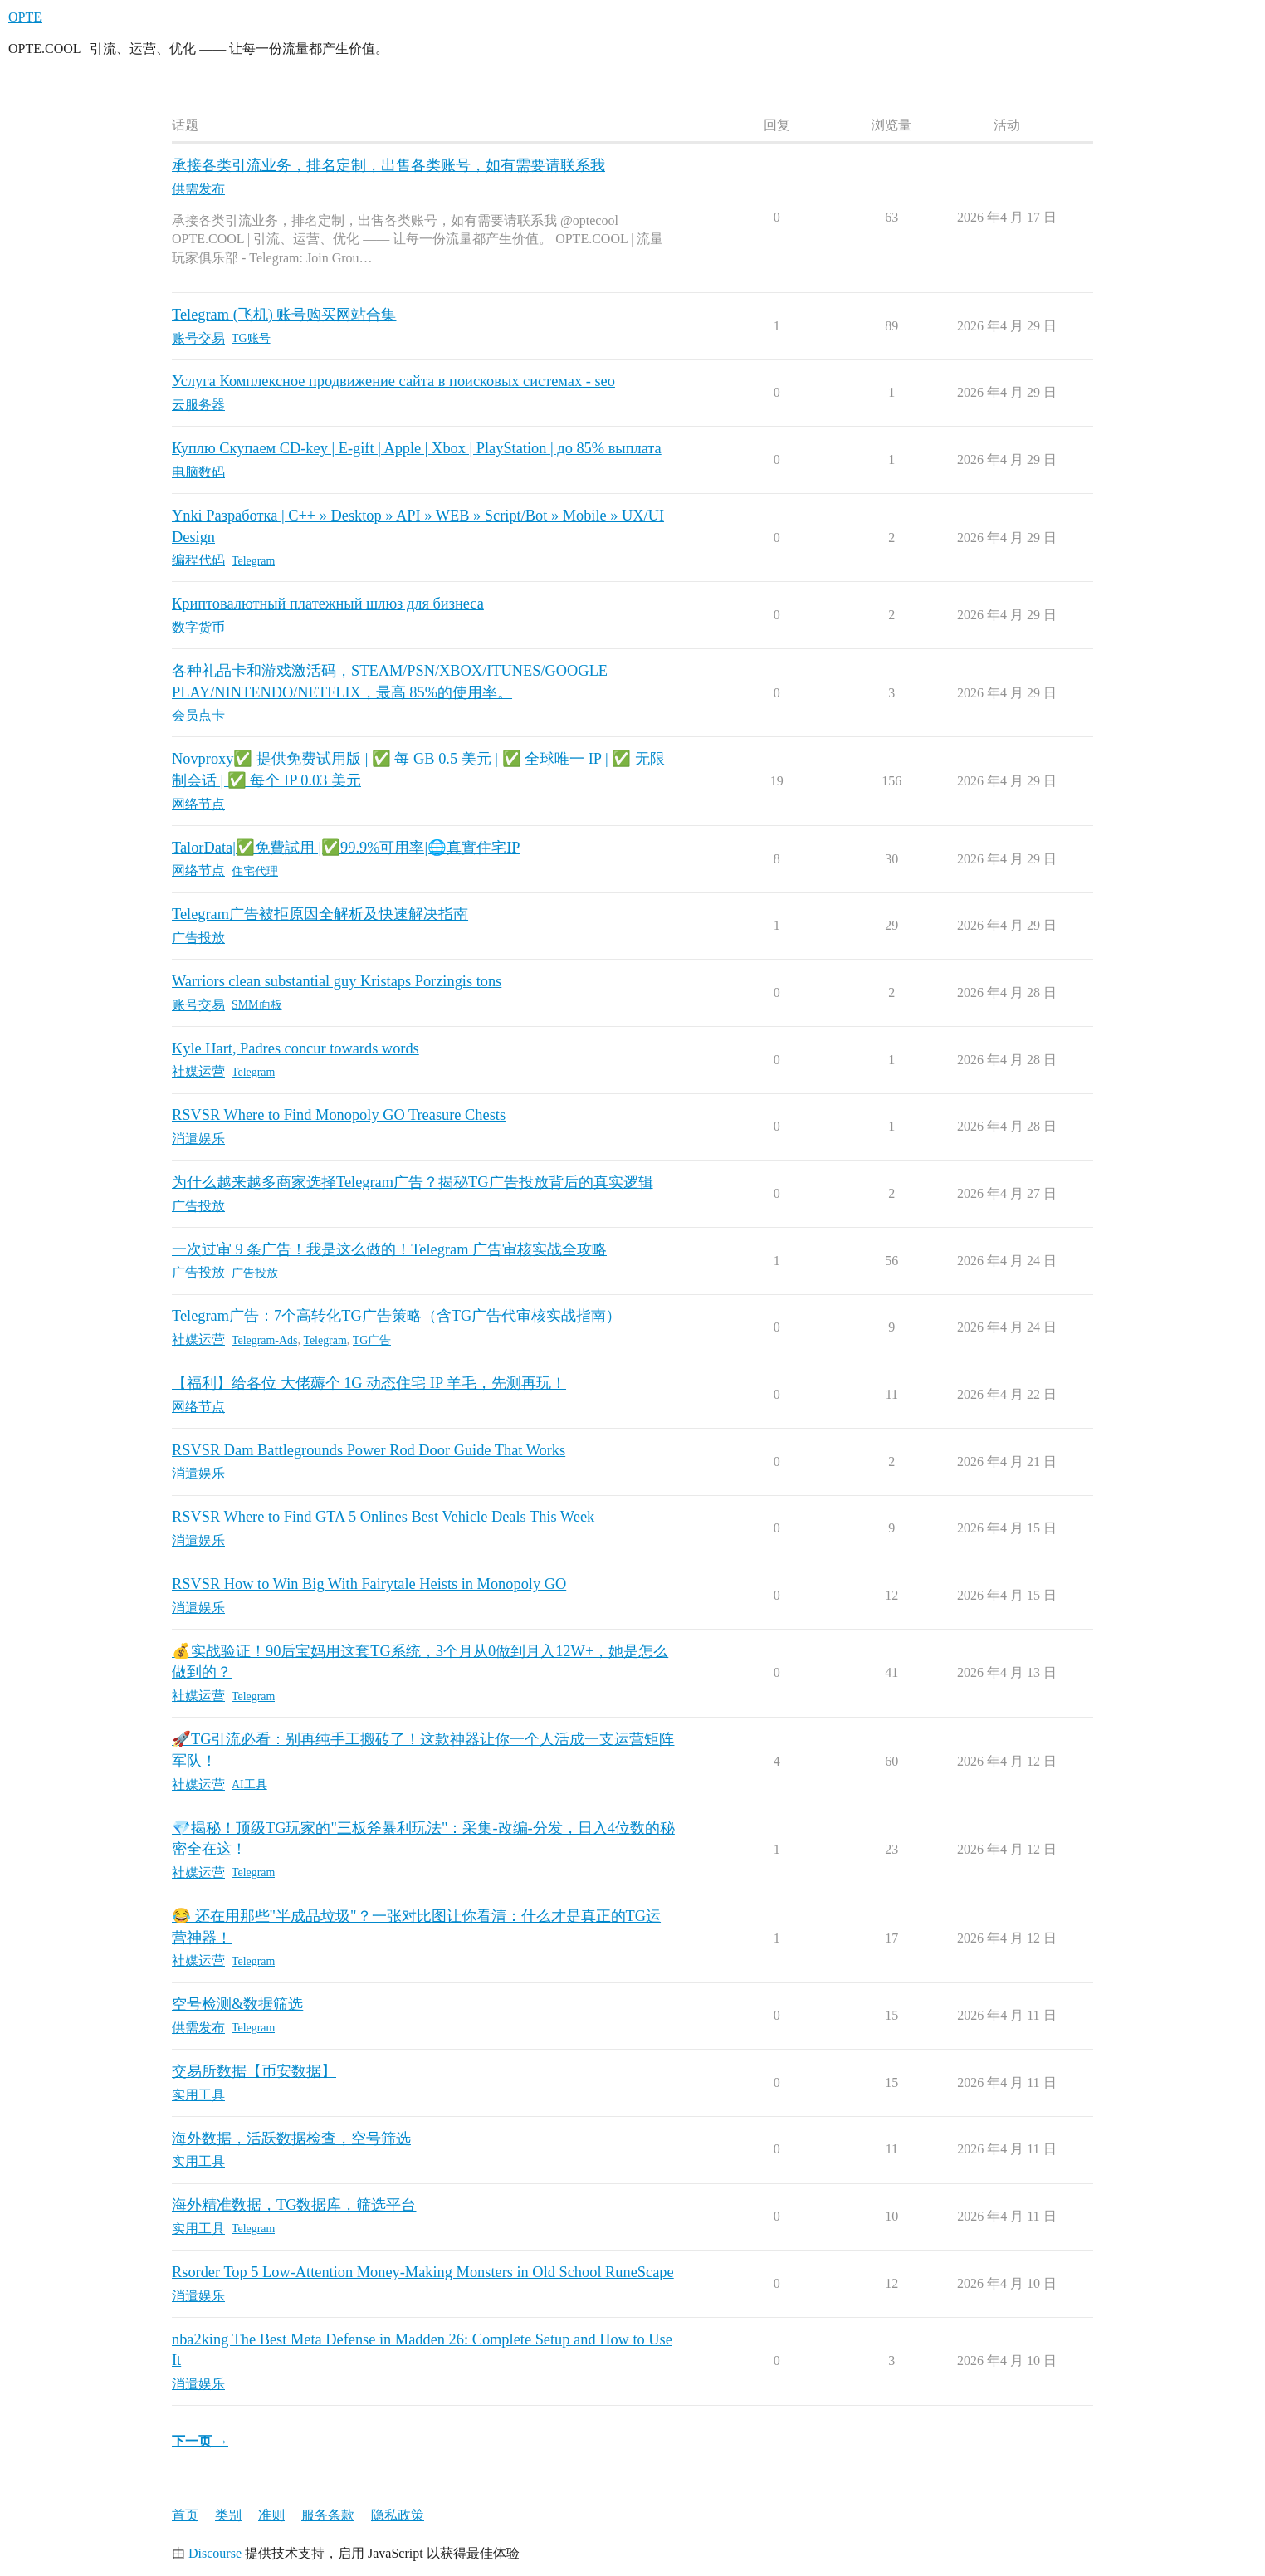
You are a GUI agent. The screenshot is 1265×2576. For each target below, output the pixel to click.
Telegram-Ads (264, 1340)
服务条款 (327, 2515)
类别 (228, 2515)
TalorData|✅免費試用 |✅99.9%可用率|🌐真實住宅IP (346, 847)
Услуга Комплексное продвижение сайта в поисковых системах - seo (393, 381)
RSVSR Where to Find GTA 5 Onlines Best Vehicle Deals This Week (383, 1516)
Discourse (215, 2553)
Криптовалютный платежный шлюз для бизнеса (328, 603)
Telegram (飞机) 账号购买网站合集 (284, 314)
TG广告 (372, 1340)
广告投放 (255, 1273)
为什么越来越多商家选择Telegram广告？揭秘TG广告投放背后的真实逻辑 (412, 1182)
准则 (271, 2515)
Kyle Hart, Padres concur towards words (295, 1048)
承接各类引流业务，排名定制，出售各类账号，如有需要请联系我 (388, 165)
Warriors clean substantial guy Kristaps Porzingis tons (336, 981)
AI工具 (249, 1784)
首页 (185, 2515)
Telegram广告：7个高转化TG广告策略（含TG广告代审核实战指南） (396, 1316)
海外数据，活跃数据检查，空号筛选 (291, 2138)
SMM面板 (257, 1005)
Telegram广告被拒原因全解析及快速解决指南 (320, 914)
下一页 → (200, 2441)
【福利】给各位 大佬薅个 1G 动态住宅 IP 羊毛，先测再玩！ (369, 1383)
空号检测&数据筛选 (237, 2004)
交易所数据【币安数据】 (254, 2071)
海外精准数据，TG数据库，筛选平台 (294, 2205)
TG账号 (251, 338)
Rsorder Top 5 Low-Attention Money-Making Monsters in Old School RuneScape (423, 2272)
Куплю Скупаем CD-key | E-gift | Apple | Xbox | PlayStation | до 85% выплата (417, 448)
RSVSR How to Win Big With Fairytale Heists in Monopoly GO (369, 1584)
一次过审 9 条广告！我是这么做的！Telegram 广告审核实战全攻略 (389, 1249)
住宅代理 (255, 871)
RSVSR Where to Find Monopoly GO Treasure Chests (339, 1115)
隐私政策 (397, 2515)
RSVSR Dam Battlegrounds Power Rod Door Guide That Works (368, 1450)
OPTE (25, 17)
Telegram (253, 561)
